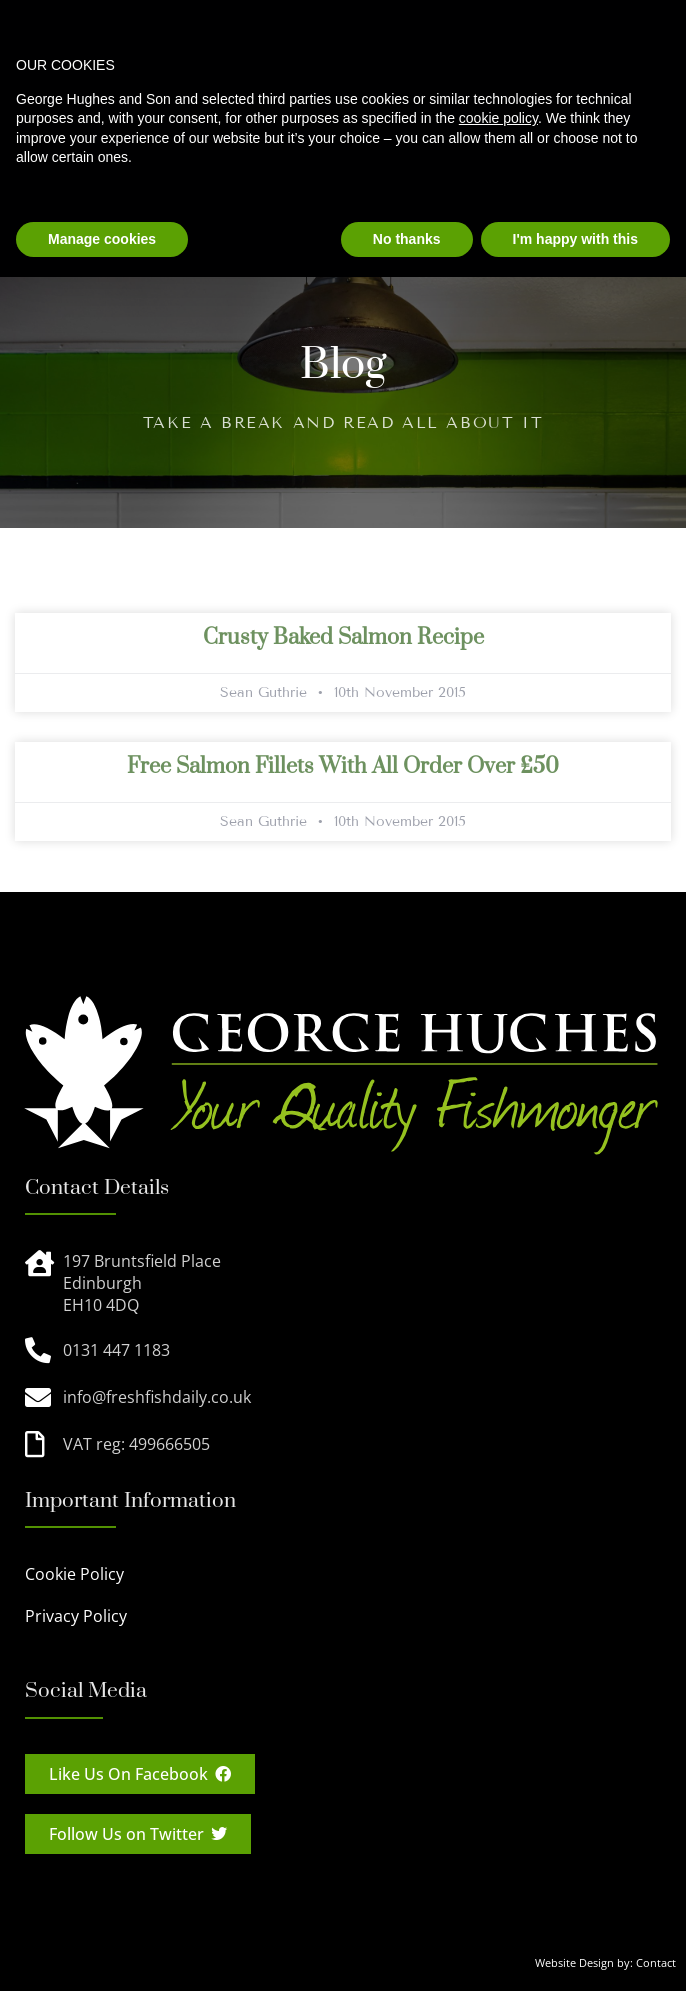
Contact (656, 1962)
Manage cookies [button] (102, 239)
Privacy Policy (76, 1616)
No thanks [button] (407, 239)
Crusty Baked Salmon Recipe (343, 637)
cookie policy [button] (498, 118)
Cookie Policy (74, 1574)
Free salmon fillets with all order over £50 (343, 766)
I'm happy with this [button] (575, 239)
